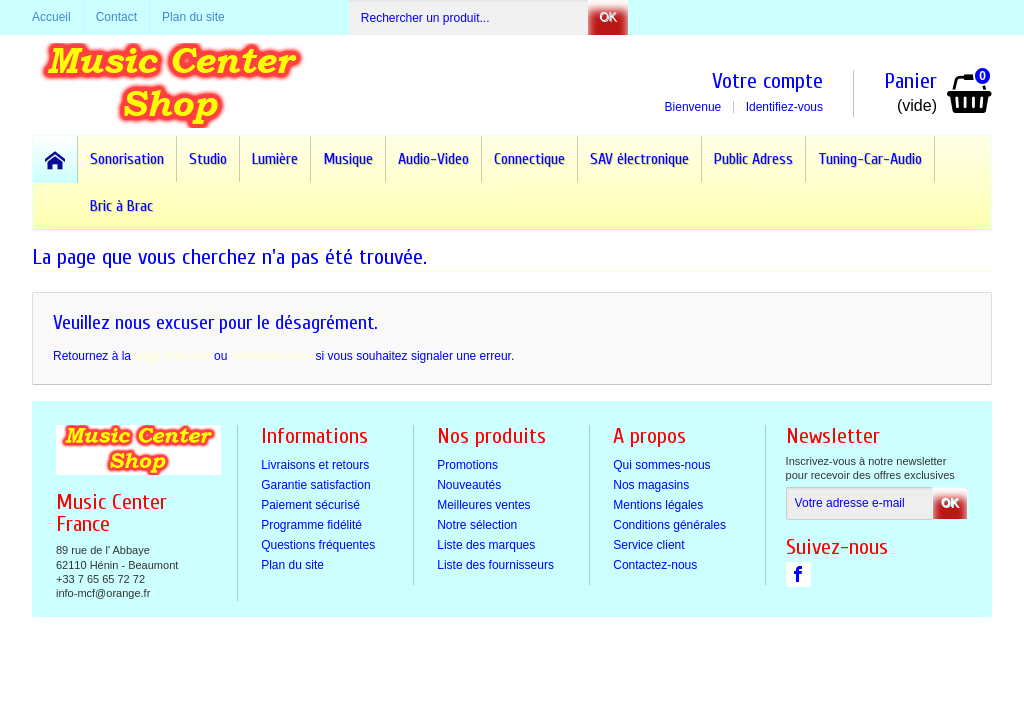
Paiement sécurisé (310, 505)
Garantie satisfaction (315, 485)
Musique (348, 159)
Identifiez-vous (784, 107)
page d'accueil (172, 356)
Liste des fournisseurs (495, 565)
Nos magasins (651, 485)
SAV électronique (639, 159)
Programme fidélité (311, 525)
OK (607, 17)
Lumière (275, 159)
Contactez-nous (655, 565)
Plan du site (292, 565)
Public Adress (753, 159)
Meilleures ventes (483, 505)
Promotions (467, 465)
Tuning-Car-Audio (870, 159)
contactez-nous (271, 356)
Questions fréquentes (318, 545)
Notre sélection (477, 525)
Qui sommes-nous (661, 465)
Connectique (529, 159)
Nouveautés (469, 485)
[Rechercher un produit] (469, 17)
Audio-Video (433, 159)
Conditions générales (669, 525)
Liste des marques (486, 545)
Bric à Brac (121, 206)
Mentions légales (658, 505)
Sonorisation (127, 159)
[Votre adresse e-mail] (859, 504)
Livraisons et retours (315, 465)
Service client (648, 545)
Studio (208, 159)
